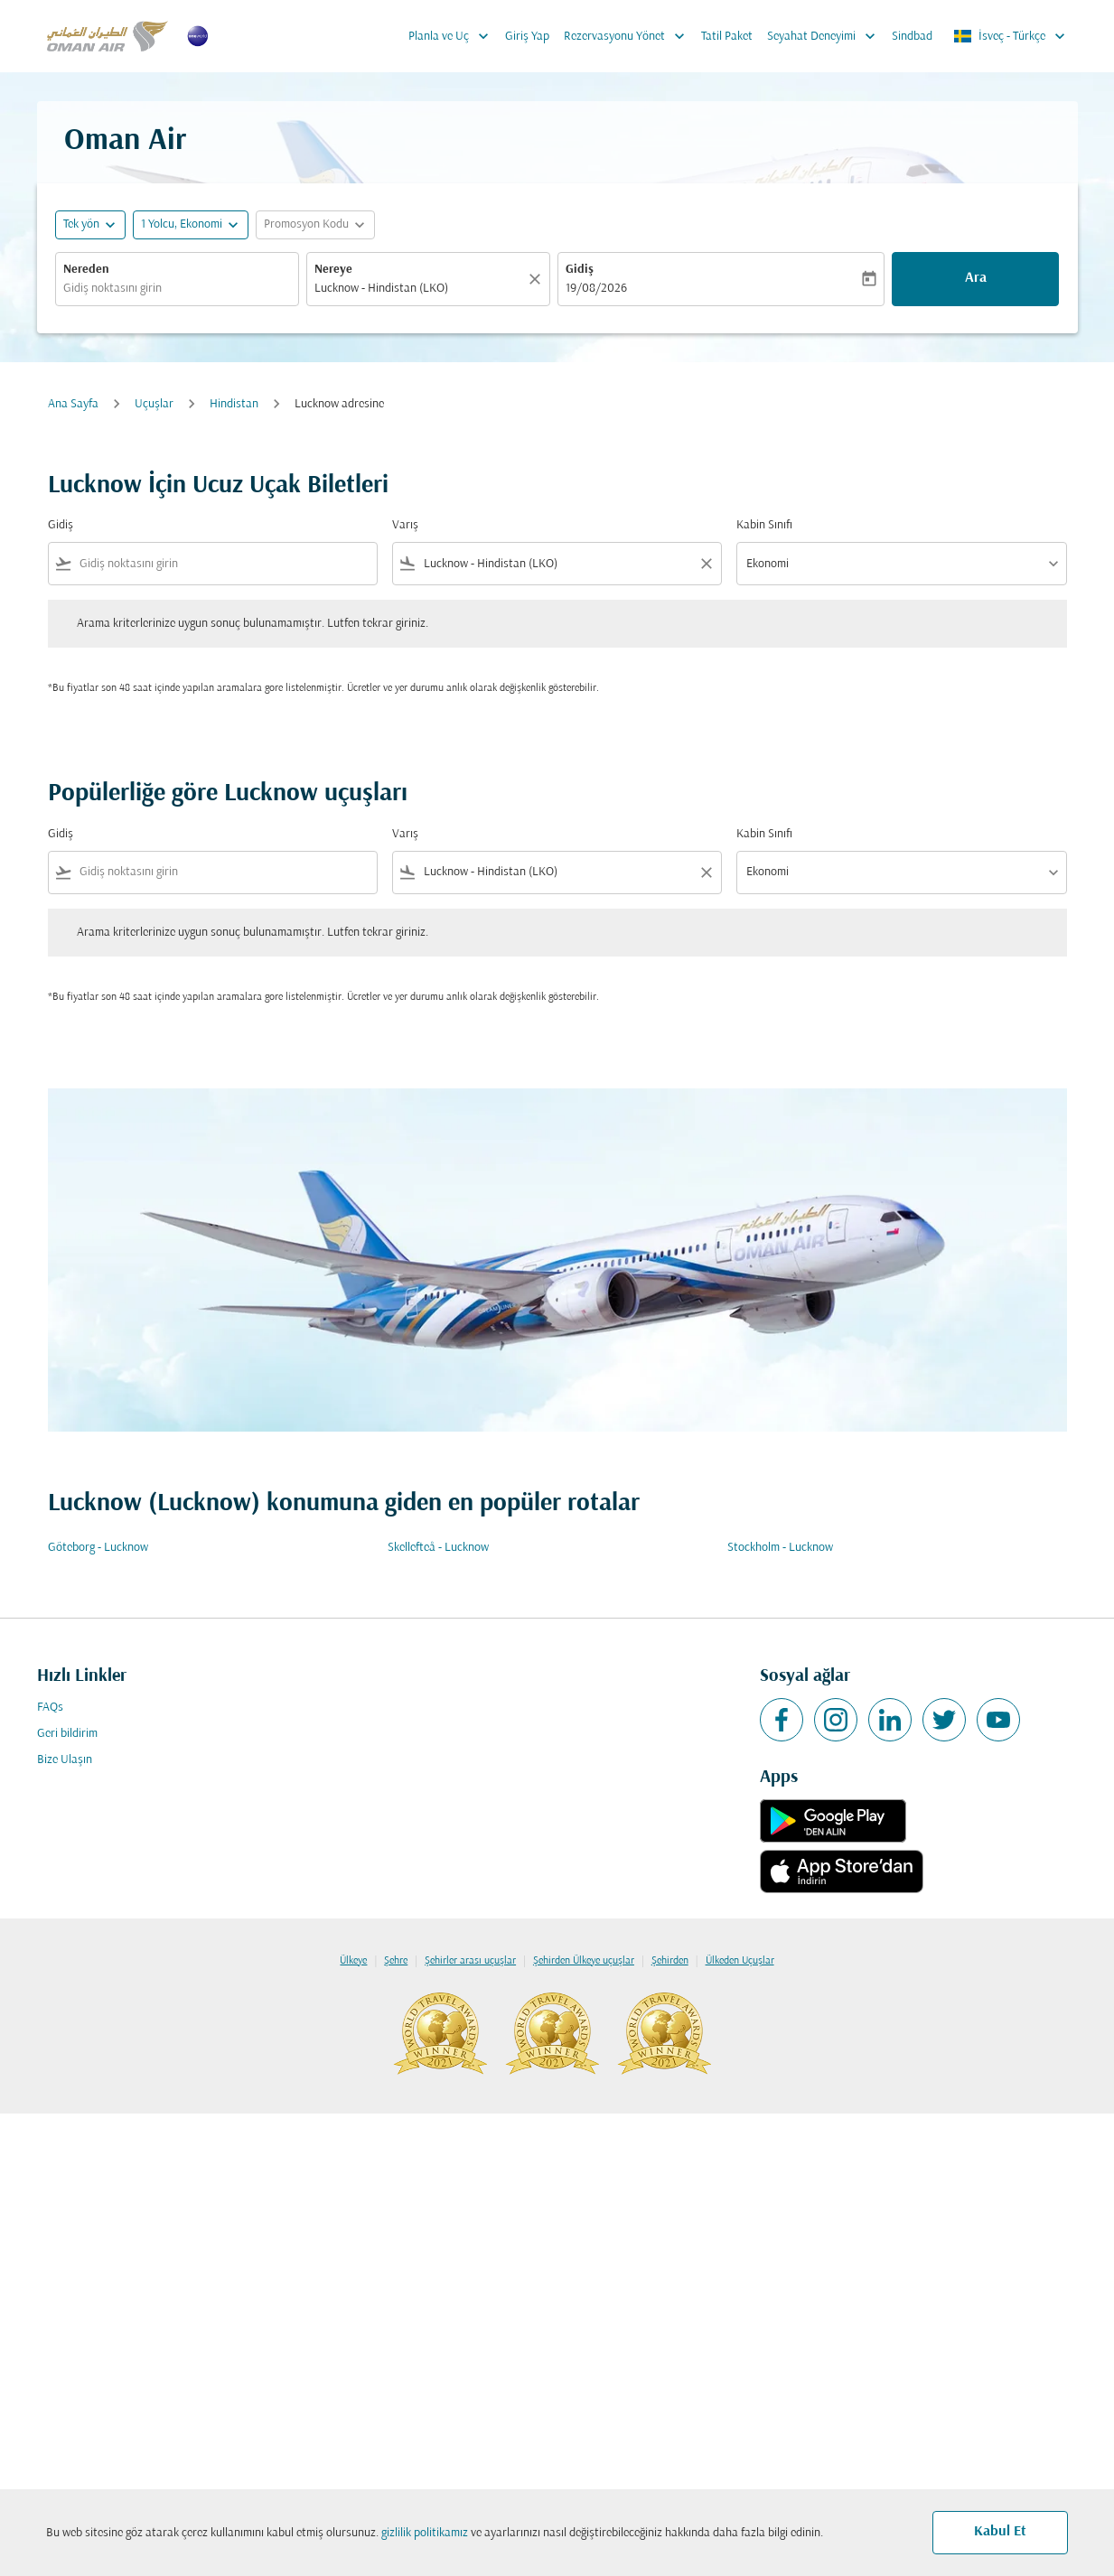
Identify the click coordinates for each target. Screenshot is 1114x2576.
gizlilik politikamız (424, 2533)
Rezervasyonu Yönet (629, 36)
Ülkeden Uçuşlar (740, 1960)
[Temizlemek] (537, 279)
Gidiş (580, 269)
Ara (976, 278)
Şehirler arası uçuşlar (470, 1960)
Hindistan (234, 404)
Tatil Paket (727, 36)
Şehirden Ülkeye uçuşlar (583, 1960)
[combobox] (177, 288)
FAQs (50, 1707)
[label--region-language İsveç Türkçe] (1010, 36)
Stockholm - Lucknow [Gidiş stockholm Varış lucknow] (780, 1547)
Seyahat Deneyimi (826, 36)
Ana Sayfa (73, 404)
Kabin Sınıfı (764, 525)
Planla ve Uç (453, 36)
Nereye (333, 269)
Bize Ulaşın (64, 1760)
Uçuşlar (154, 404)
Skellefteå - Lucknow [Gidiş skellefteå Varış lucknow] (438, 1547)
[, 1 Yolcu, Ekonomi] (181, 224)
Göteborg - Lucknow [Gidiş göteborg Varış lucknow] (98, 1547)
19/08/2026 (596, 288)
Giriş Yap (527, 36)
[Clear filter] (705, 563)
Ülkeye (353, 1960)
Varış (405, 525)
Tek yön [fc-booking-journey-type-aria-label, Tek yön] (81, 224)
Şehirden (669, 1960)
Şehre (395, 1960)
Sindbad (912, 36)
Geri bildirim (67, 1734)
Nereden (86, 269)
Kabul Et (1000, 2532)
